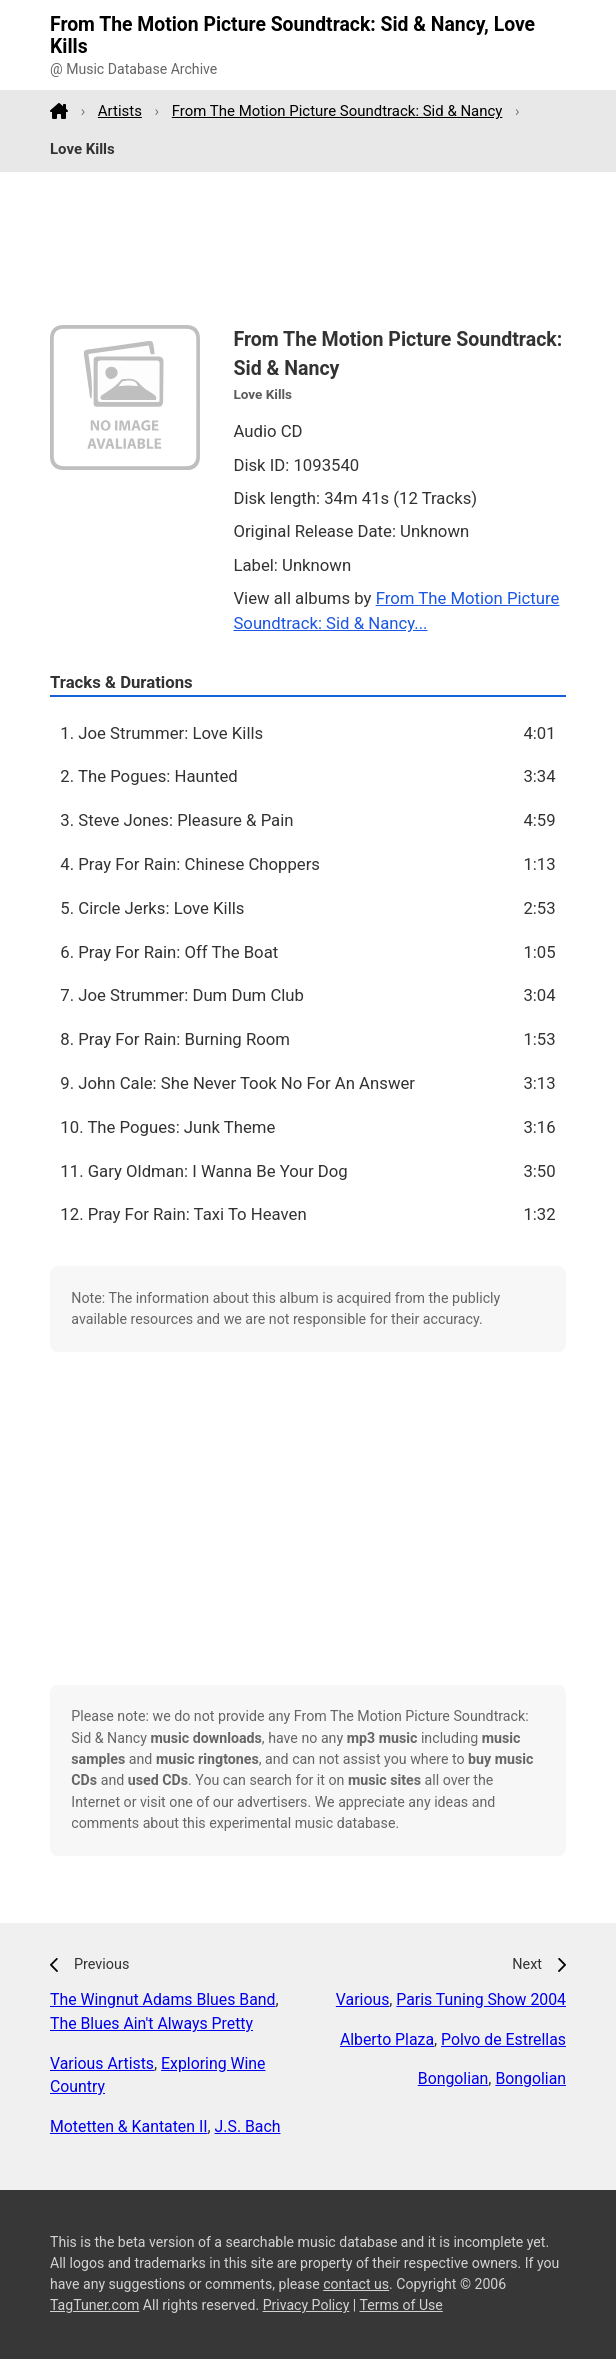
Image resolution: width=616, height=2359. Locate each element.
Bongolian (453, 2078)
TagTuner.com (94, 2305)
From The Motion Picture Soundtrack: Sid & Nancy (337, 111)
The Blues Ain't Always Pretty (151, 2023)
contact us (356, 2284)
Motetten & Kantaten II (129, 2126)
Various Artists (102, 2063)
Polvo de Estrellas (503, 2039)
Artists (120, 111)
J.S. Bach (248, 2126)
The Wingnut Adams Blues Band (162, 1999)
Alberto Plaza (387, 2039)
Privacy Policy (306, 2305)
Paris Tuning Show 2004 (481, 1999)
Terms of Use (400, 2305)
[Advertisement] (308, 249)
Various (362, 1999)
